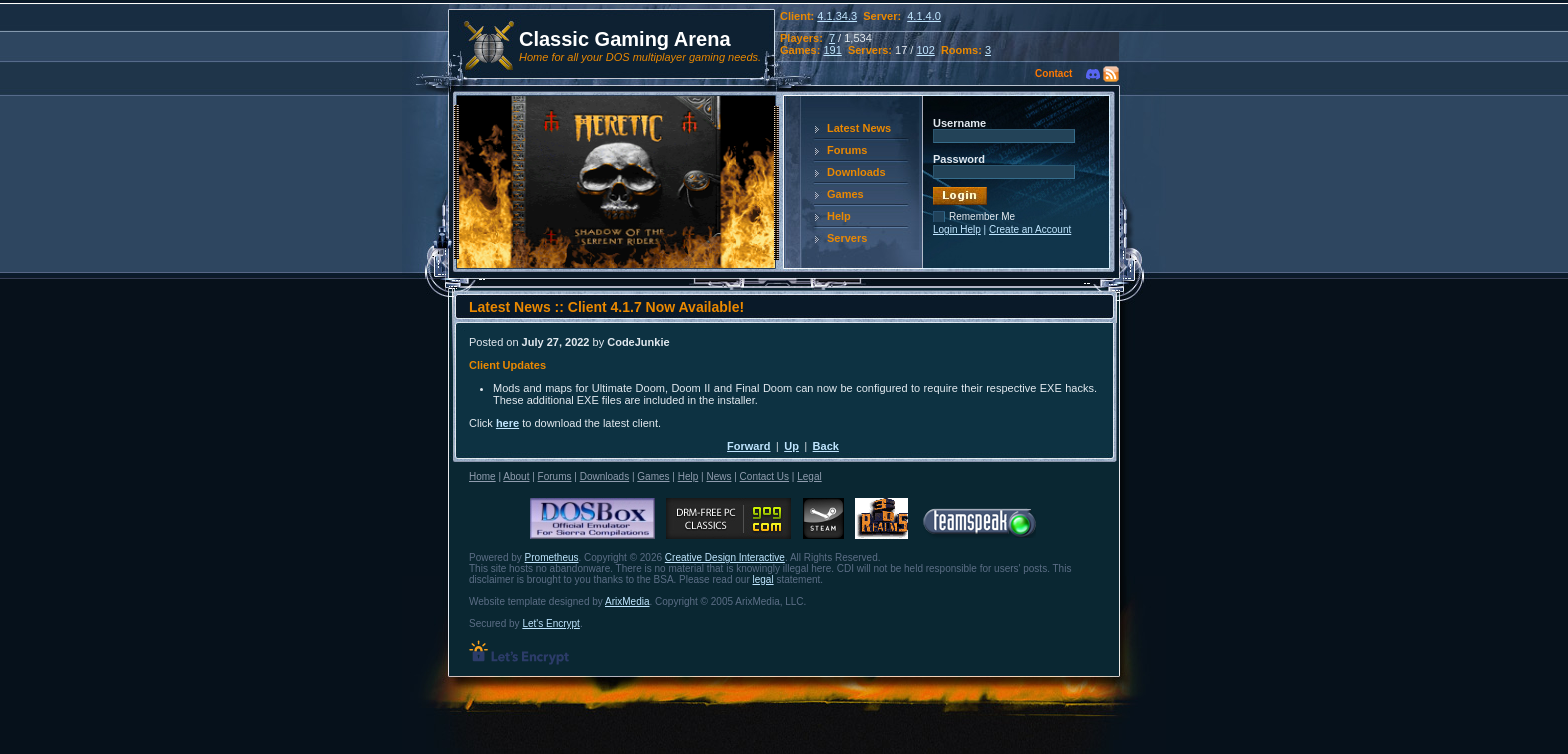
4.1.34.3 (837, 16)
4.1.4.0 (924, 16)
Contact (1053, 73)
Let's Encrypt (551, 623)
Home (482, 476)
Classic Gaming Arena (625, 39)
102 (925, 50)
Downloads (856, 172)
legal (763, 579)
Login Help (957, 229)
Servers (847, 238)
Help (839, 216)
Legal (809, 476)
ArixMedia (627, 601)
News (718, 476)
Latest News (859, 128)
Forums (847, 150)
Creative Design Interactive (725, 557)
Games (845, 194)
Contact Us (764, 476)
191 (832, 50)
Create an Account (1030, 229)
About (516, 476)
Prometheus (552, 557)
